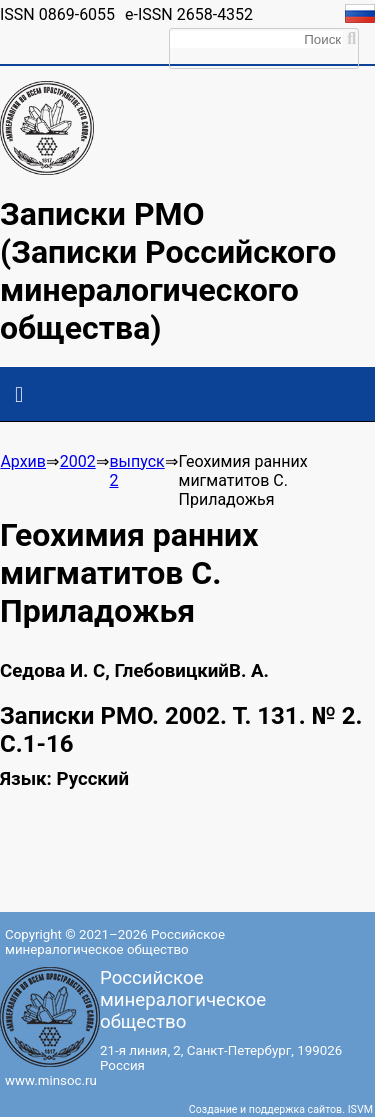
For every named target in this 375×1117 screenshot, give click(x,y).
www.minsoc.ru (51, 1080)
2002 (78, 461)
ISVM (360, 1109)
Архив (23, 461)
